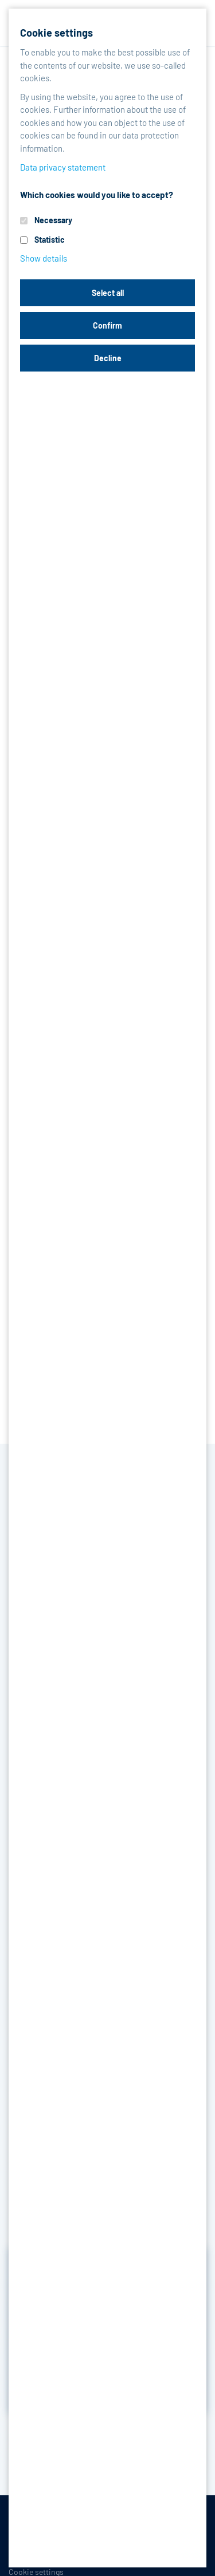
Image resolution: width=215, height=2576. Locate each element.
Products (69, 67)
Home (19, 67)
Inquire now (107, 2355)
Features (30, 224)
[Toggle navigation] (192, 23)
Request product (107, 446)
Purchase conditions (124, 2534)
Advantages (93, 224)
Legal (112, 2553)
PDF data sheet (53, 541)
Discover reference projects (108, 2386)
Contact (148, 2553)
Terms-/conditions (42, 2534)
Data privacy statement (49, 2553)
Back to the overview (70, 2442)
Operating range (174, 224)
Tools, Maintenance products (83, 81)
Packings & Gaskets (144, 67)
